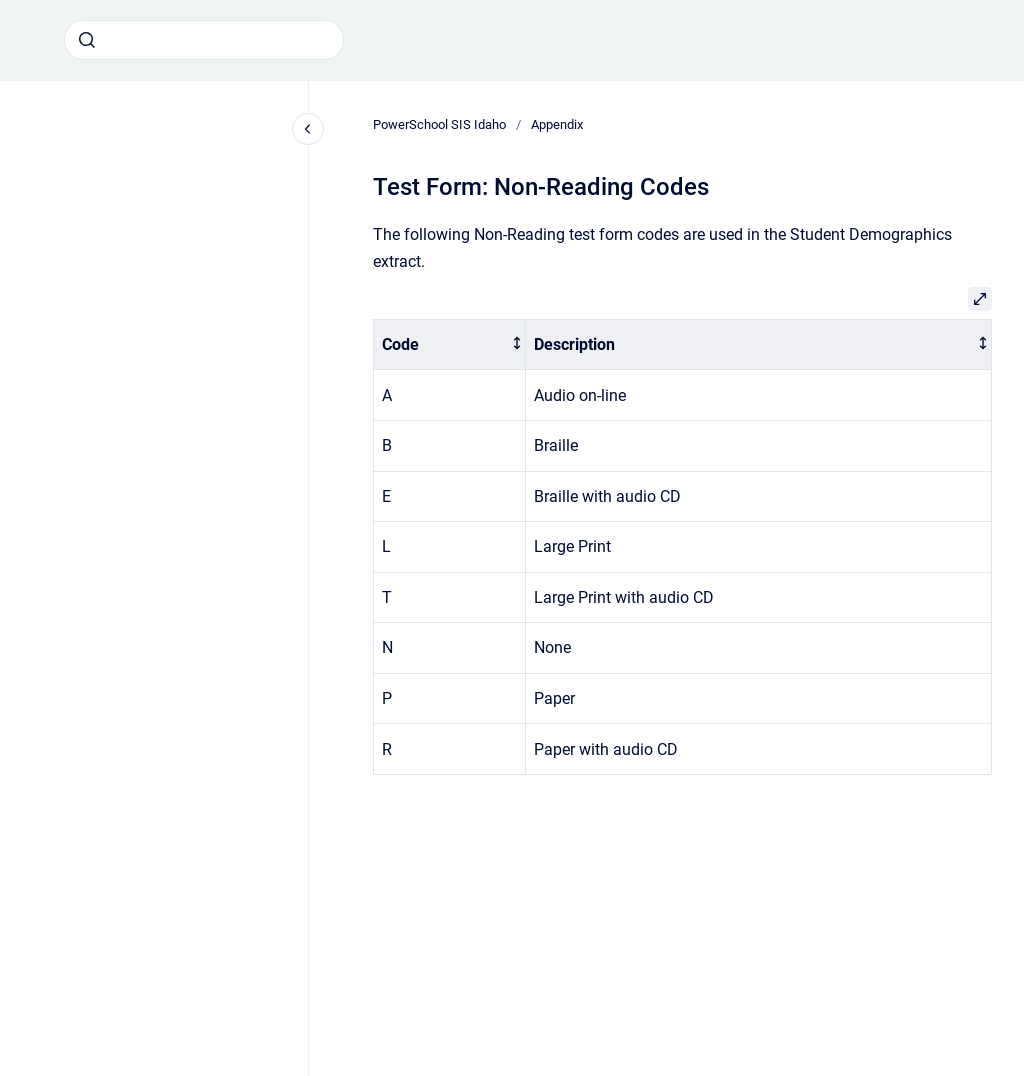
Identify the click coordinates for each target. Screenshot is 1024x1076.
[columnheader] (450, 344)
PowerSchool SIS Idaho (439, 124)
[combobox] (204, 40)
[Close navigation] (308, 129)
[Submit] (87, 40)
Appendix (557, 124)
